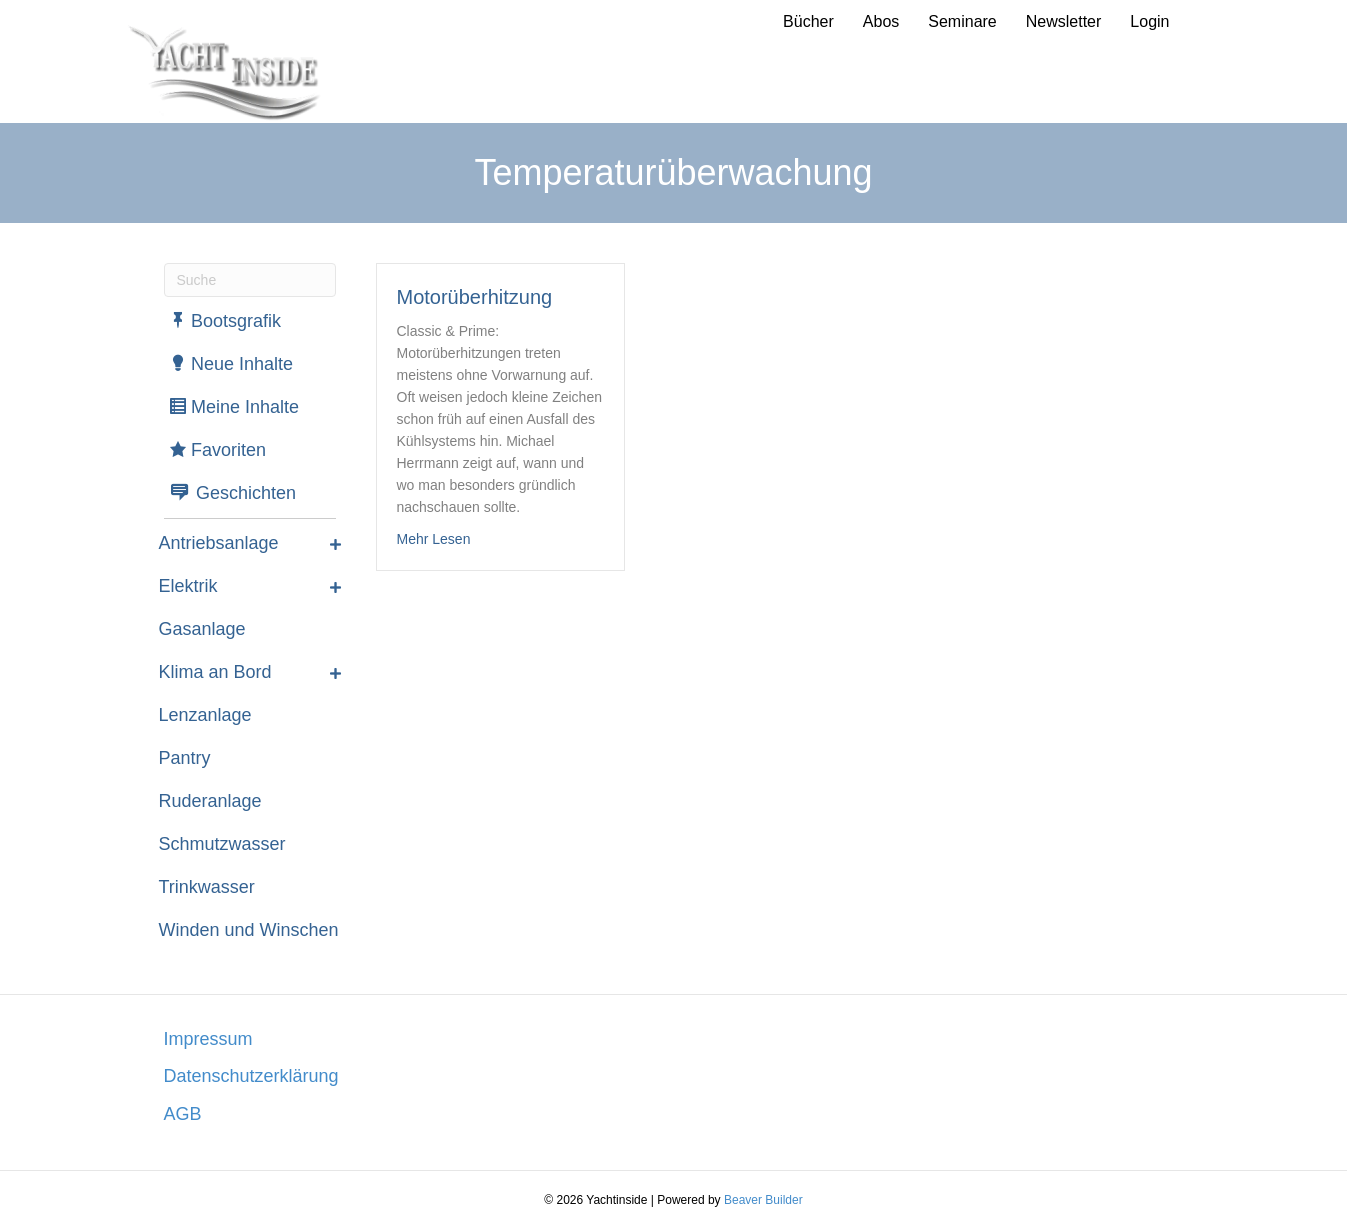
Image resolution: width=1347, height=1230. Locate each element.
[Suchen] (250, 280)
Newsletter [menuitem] (1064, 21)
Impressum (208, 1039)
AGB (183, 1114)
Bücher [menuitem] (808, 21)
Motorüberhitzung (475, 297)
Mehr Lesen (434, 537)
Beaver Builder (763, 1200)
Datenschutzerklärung (251, 1076)
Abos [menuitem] (881, 21)
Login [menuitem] (1149, 21)
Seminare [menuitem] (962, 21)
